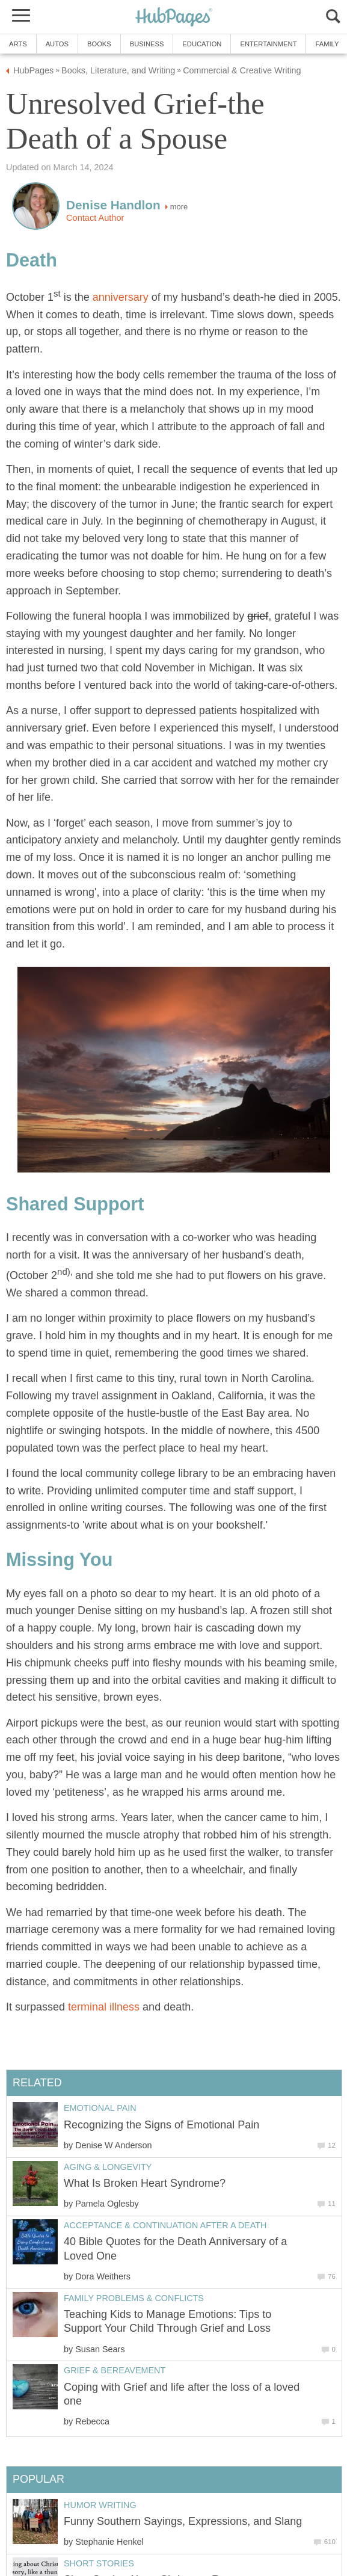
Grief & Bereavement (114, 2370)
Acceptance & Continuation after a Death (165, 2225)
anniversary (121, 297)
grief (257, 616)
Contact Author (95, 218)
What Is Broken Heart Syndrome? (145, 2183)
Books (99, 44)
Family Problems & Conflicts (134, 2298)
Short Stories (99, 2563)
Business (147, 44)
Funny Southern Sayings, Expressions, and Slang (183, 2521)
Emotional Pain (100, 2108)
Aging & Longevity (108, 2167)
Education (201, 44)
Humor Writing (100, 2505)
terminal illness (104, 2007)
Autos (57, 44)
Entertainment (268, 44)
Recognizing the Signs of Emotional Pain (161, 2125)
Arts (18, 44)
